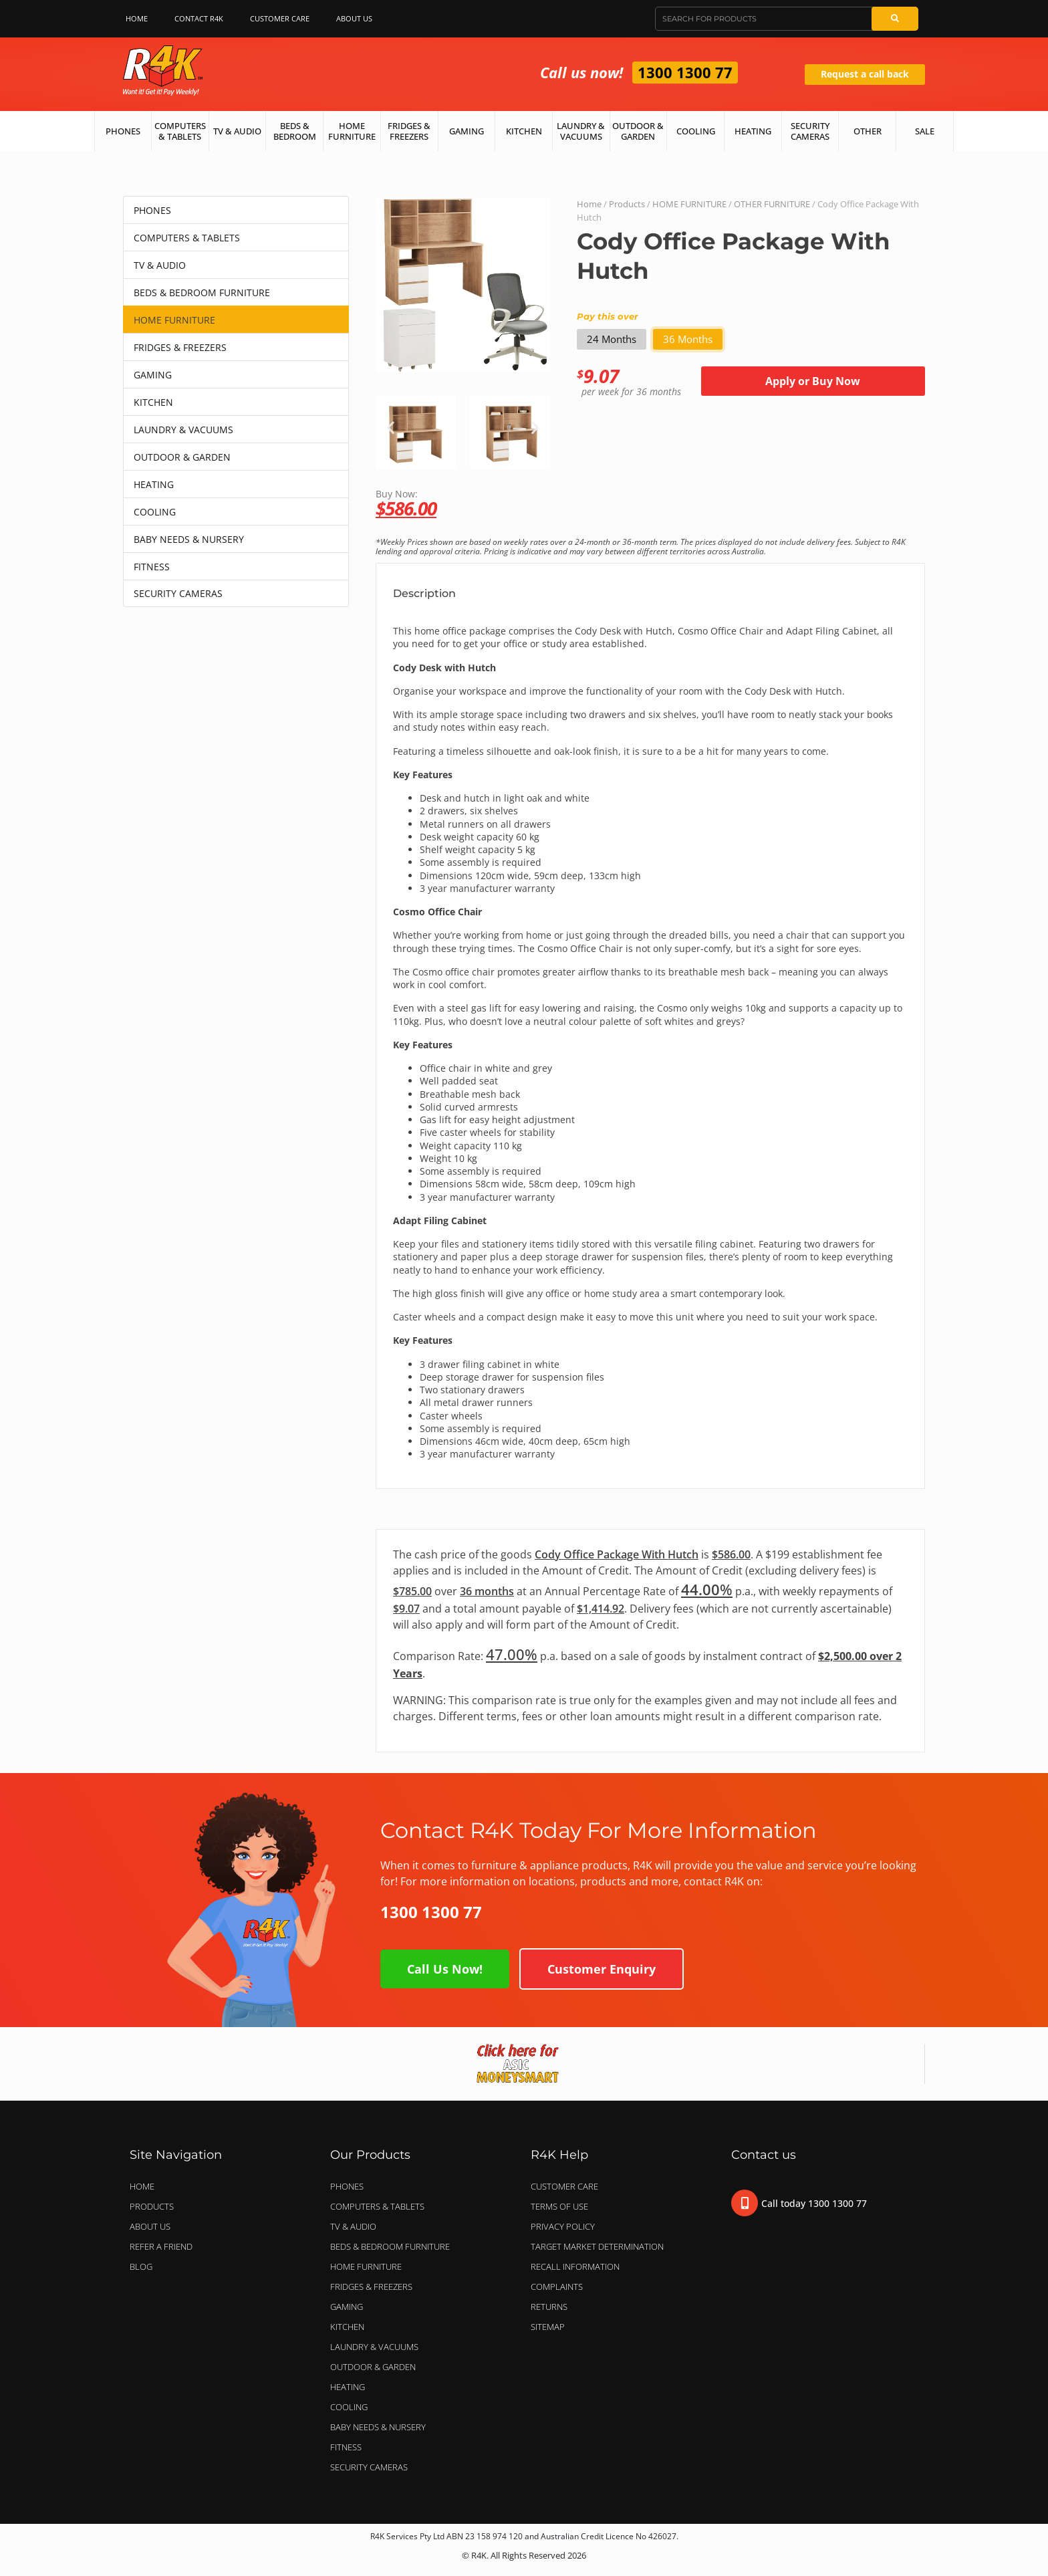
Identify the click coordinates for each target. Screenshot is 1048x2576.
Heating (753, 131)
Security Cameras (810, 131)
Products (627, 204)
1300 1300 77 (685, 72)
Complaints (557, 2286)
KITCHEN (153, 402)
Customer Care (279, 18)
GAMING (153, 374)
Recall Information (575, 2266)
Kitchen (524, 131)
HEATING (154, 484)
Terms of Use (559, 2206)
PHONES (152, 210)
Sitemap (548, 2327)
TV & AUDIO (160, 265)
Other (868, 131)
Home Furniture (352, 131)
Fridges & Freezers (409, 131)
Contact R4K (198, 18)
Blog (141, 2266)
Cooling (695, 131)
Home (137, 18)
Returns (549, 2307)
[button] (390, 427)
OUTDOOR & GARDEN (182, 457)
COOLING (155, 511)
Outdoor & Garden (638, 131)
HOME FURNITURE (174, 320)
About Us (357, 18)
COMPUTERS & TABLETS (187, 237)
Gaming (466, 131)
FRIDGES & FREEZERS (180, 347)
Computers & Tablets (180, 131)
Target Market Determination (597, 2246)
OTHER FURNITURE (772, 204)
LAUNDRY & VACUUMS (183, 429)
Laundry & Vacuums (581, 131)
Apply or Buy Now (812, 381)
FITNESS (152, 566)
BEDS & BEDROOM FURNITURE (202, 292)
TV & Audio (237, 131)
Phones (123, 131)
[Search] (895, 19)
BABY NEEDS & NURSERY (189, 539)
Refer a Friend (161, 2246)
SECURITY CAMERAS (178, 593)
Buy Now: (650, 502)
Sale (924, 131)
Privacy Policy (563, 2226)
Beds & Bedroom (294, 131)
